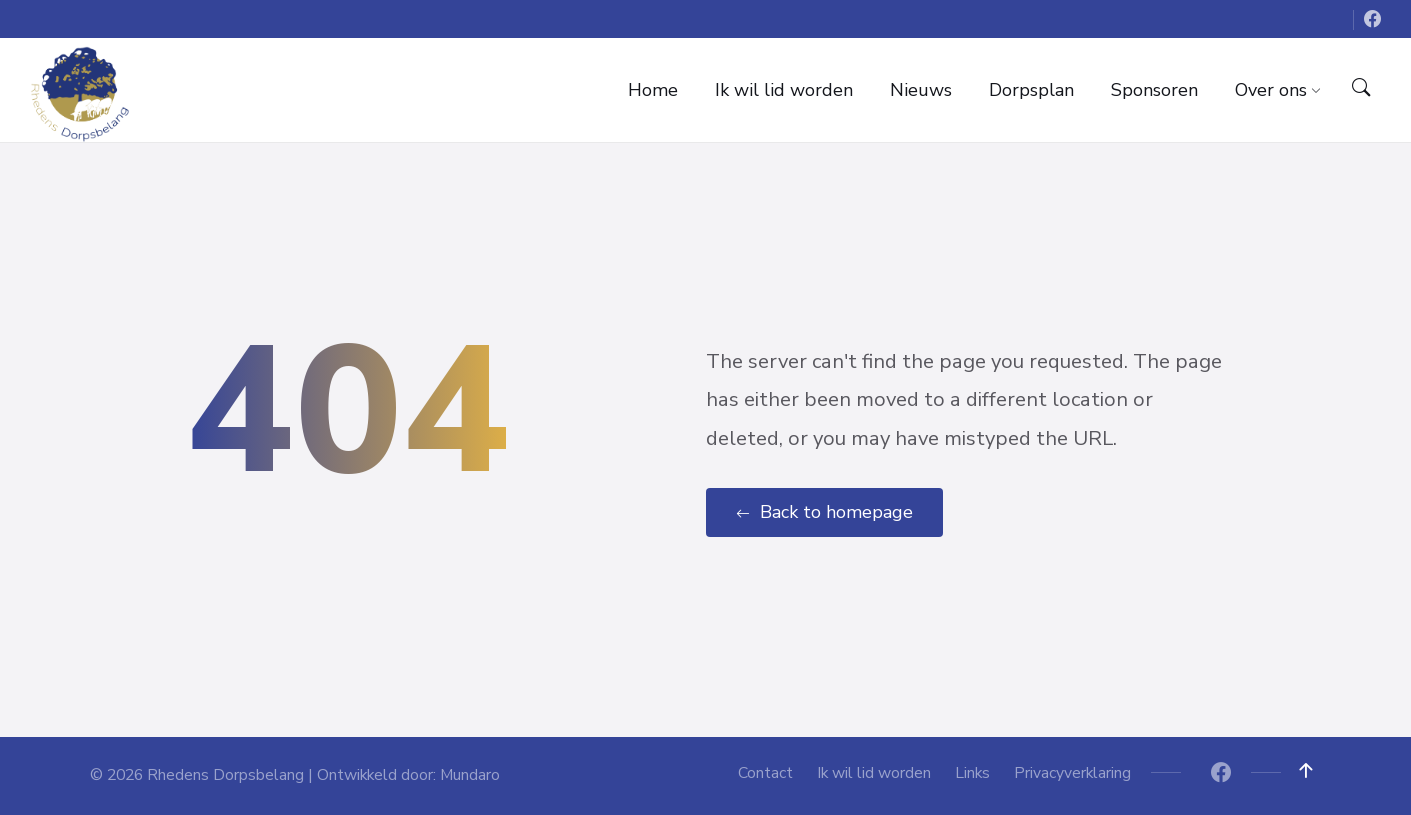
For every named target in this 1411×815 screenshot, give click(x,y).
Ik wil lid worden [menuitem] (874, 773)
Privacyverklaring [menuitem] (1072, 773)
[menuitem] (653, 90)
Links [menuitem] (972, 773)
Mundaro (470, 775)
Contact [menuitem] (765, 773)
